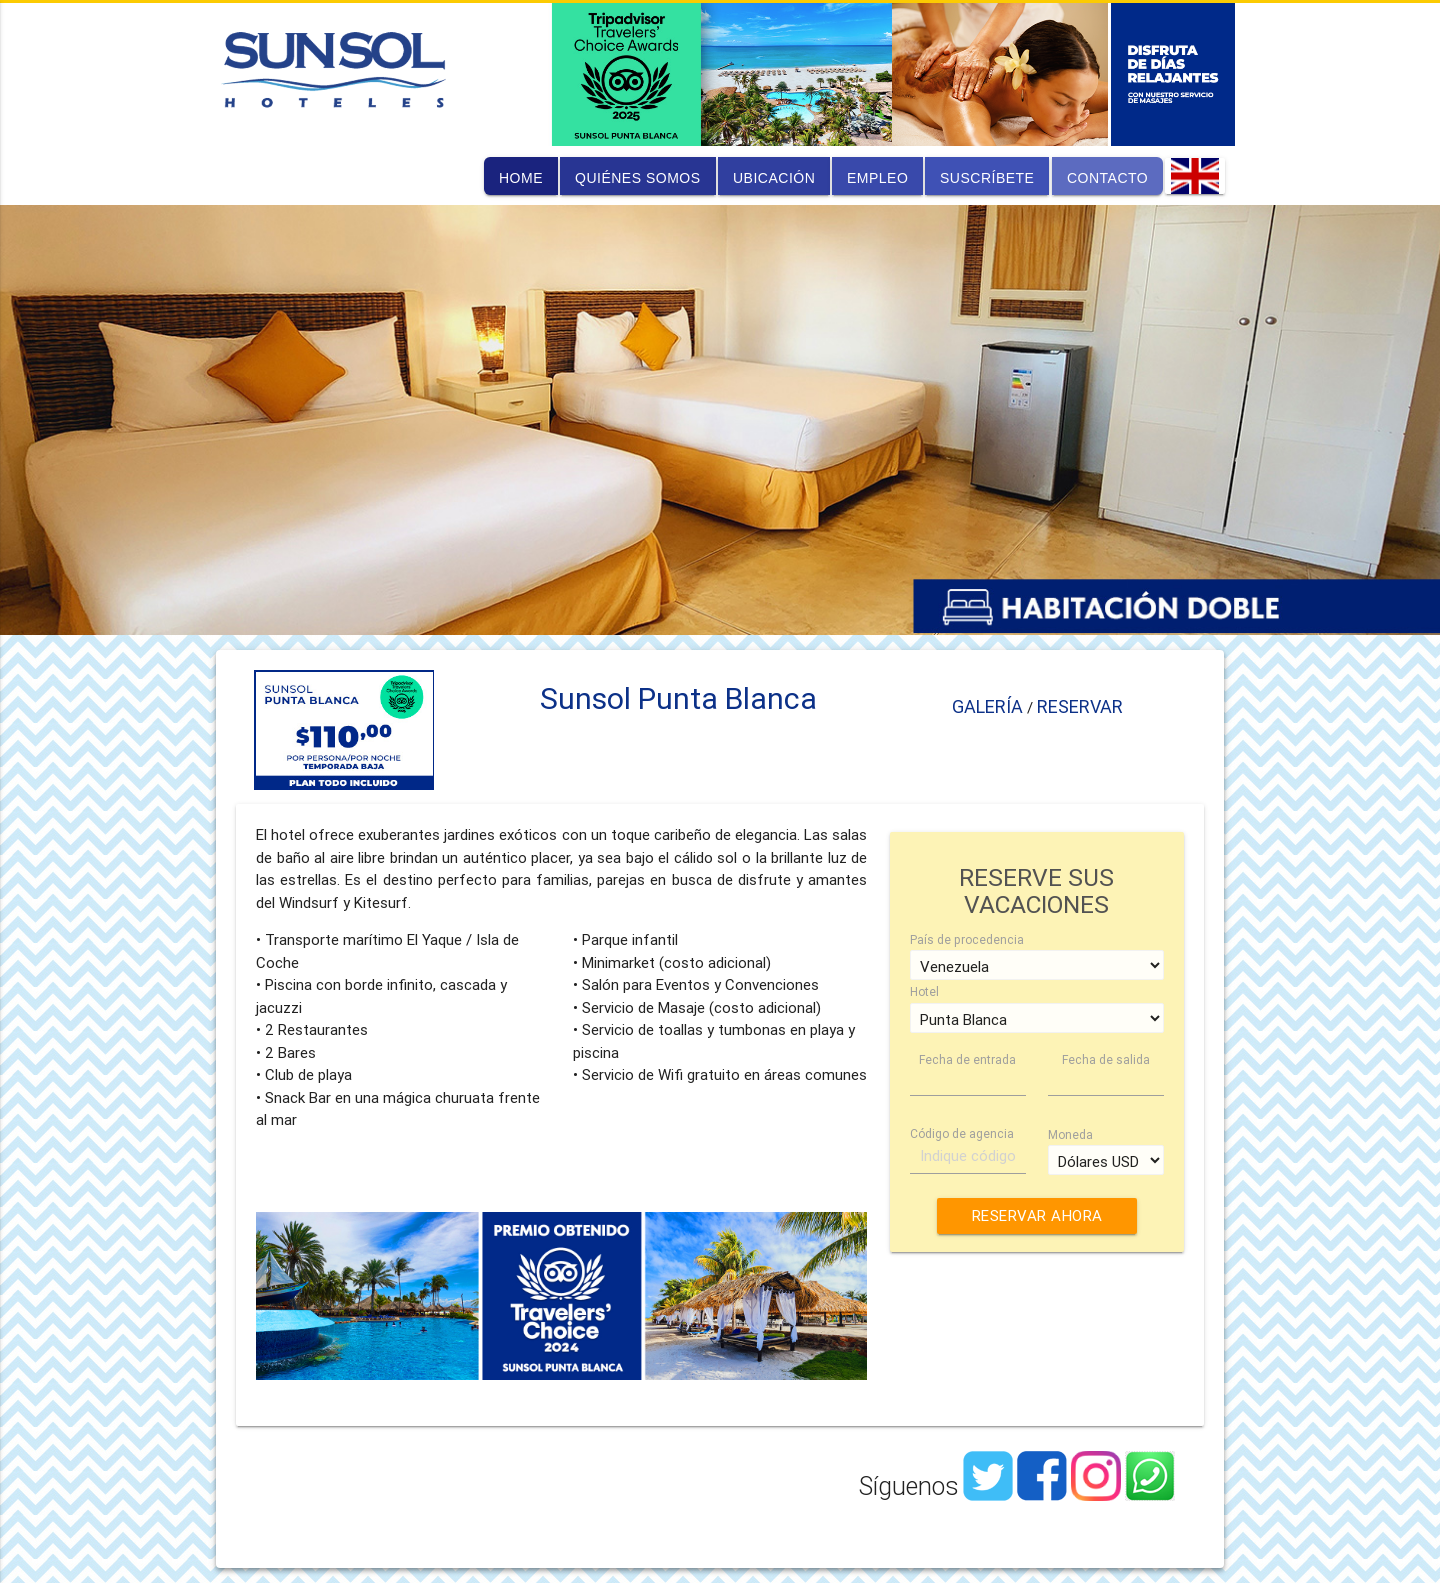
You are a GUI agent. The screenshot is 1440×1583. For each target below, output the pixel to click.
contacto (1107, 178)
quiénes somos (638, 178)
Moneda (1070, 1134)
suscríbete (987, 178)
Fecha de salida (1106, 1059)
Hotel (924, 991)
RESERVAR (1080, 706)
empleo (877, 178)
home (521, 178)
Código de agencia (962, 1133)
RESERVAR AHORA (1036, 1215)
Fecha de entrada (967, 1059)
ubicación (774, 178)
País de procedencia (967, 939)
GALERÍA (989, 706)
